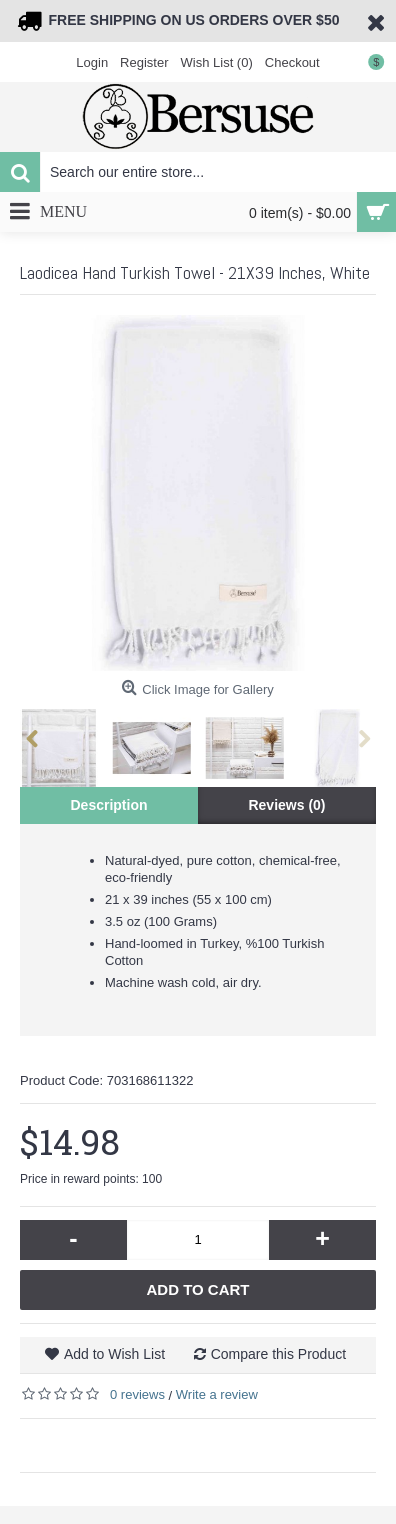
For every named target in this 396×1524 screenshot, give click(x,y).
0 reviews (137, 1394)
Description (108, 805)
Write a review (217, 1394)
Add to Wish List (114, 1354)
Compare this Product (278, 1354)
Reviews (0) (286, 805)
